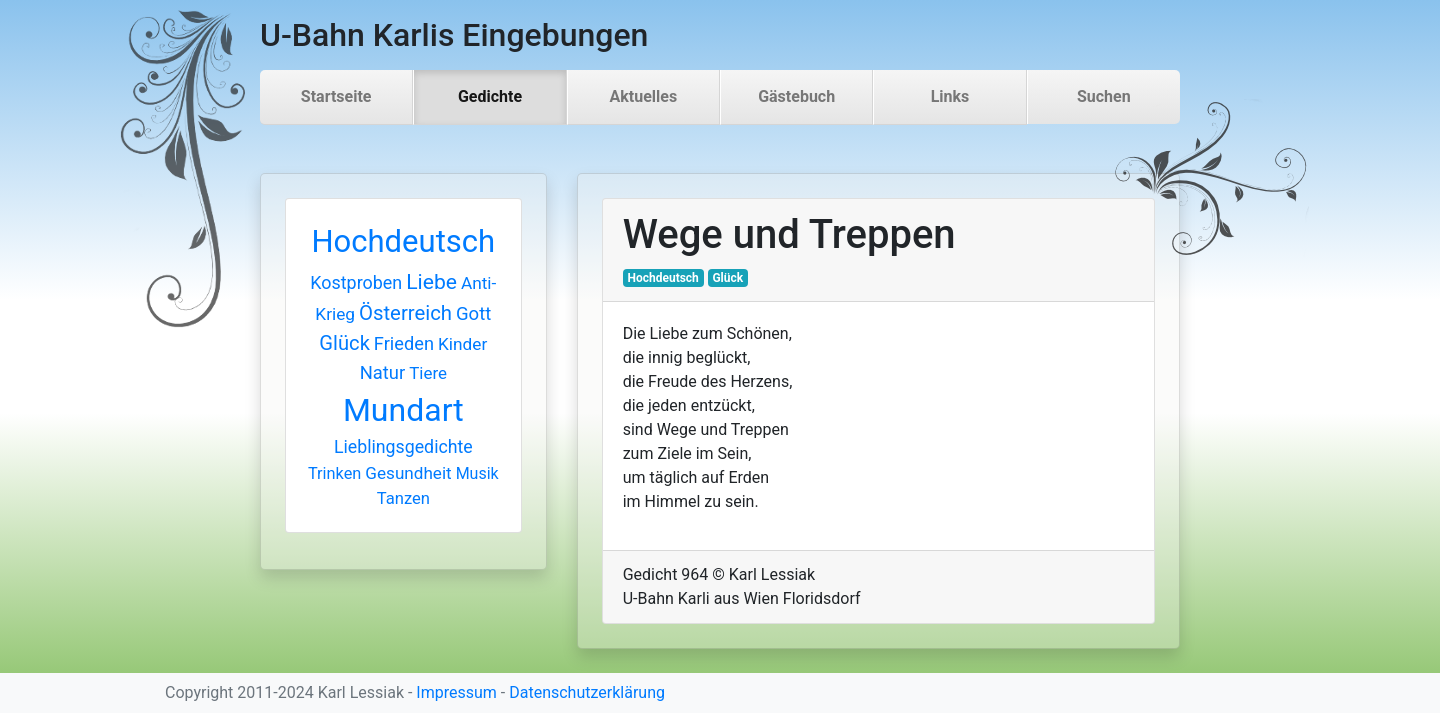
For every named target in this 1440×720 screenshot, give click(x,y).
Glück (344, 343)
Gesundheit (408, 473)
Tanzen (403, 498)
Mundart (403, 410)
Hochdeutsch (403, 241)
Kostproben (356, 282)
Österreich (405, 313)
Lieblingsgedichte (403, 447)
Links (950, 96)
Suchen (1104, 96)
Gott (473, 314)
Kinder (462, 344)
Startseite (336, 96)
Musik (477, 473)
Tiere (428, 373)
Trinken (334, 473)
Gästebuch (796, 96)
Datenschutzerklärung (587, 692)
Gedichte (490, 96)
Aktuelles (644, 96)
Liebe (431, 281)
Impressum (456, 692)
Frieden (404, 343)
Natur (383, 372)
